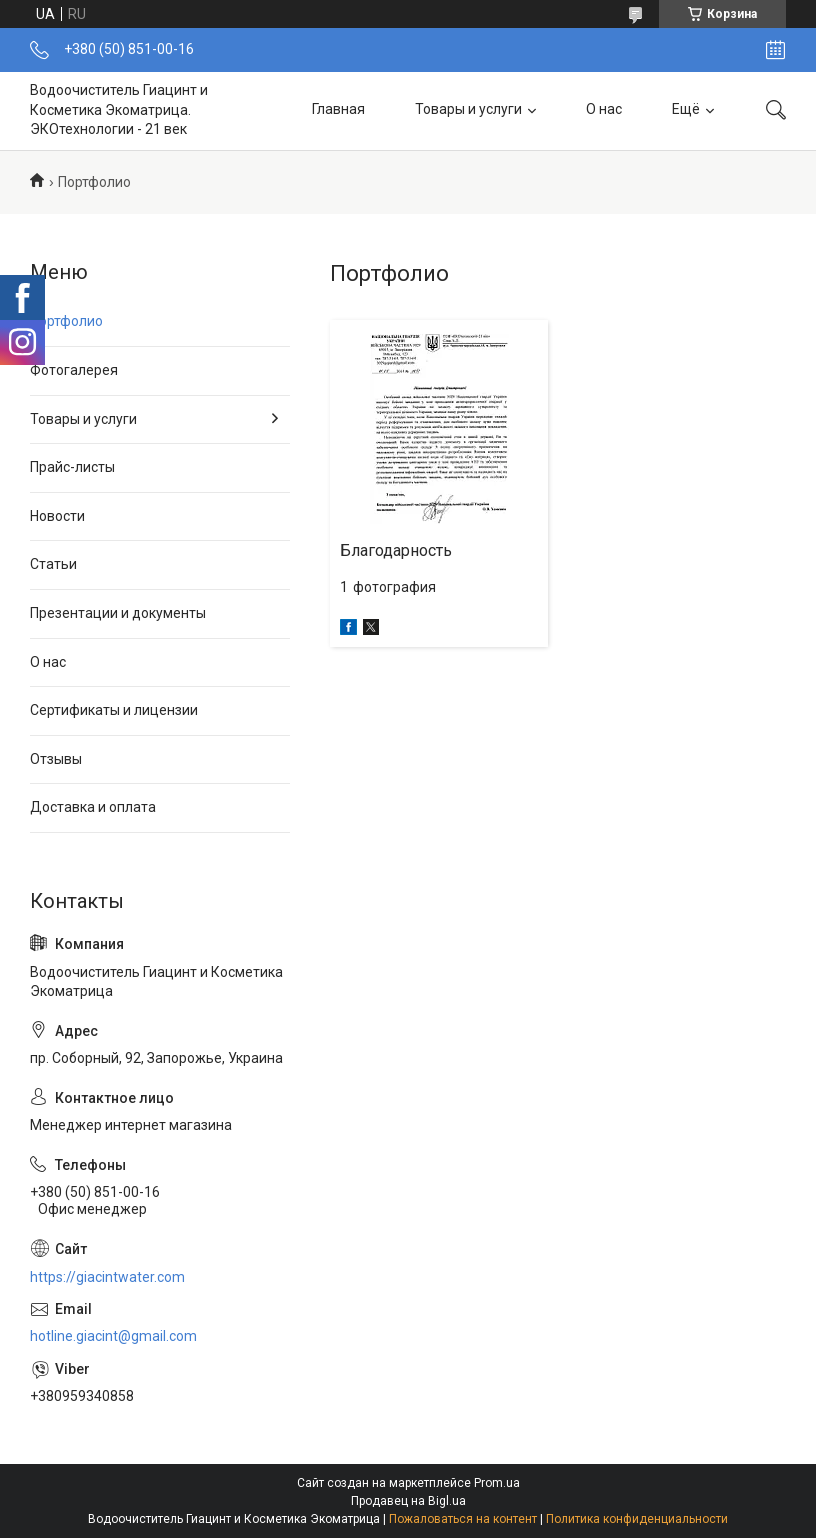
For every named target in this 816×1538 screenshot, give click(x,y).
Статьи (53, 564)
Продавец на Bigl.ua (408, 1501)
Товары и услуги (468, 110)
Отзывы (56, 759)
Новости (57, 516)
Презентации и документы (118, 613)
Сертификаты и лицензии (114, 710)
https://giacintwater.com (107, 1277)
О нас (604, 110)
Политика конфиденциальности (637, 1519)
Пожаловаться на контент (463, 1519)
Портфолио (66, 321)
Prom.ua (497, 1483)
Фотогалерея (74, 370)
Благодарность (396, 550)
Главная (338, 110)
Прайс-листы (72, 467)
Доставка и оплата (93, 807)
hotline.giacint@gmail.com (113, 1336)
